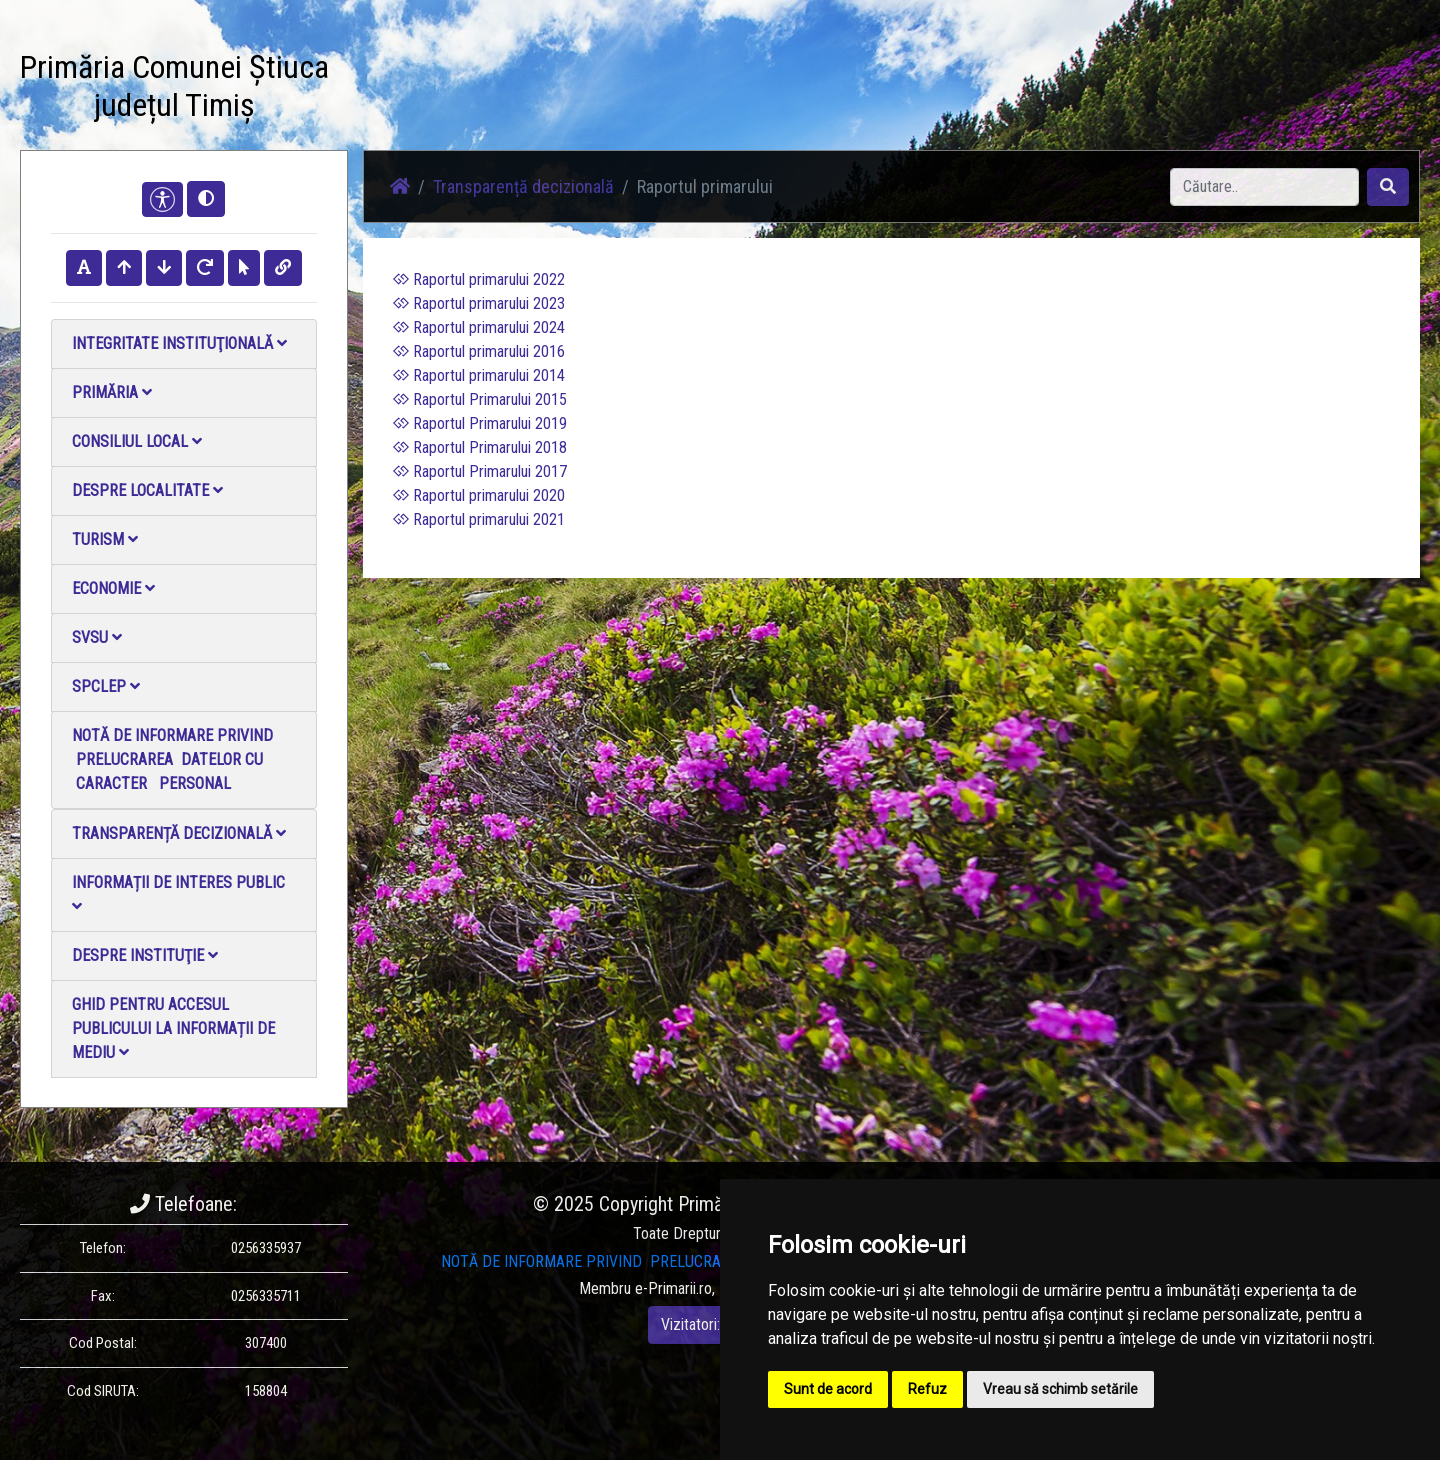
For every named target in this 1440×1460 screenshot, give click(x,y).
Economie (113, 588)
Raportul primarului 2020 (479, 495)
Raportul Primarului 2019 (480, 423)
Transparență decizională (179, 833)
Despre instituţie (145, 955)
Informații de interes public (178, 893)
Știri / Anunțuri (513, 89)
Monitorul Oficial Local (936, 89)
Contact (816, 89)
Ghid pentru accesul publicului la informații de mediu (173, 1028)
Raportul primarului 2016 (479, 351)
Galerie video (725, 89)
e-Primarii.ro (673, 1288)
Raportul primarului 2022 (479, 279)
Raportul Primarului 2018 (480, 447)
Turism (105, 539)
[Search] (1264, 187)
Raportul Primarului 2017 (480, 471)
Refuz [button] (927, 1389)
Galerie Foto (621, 89)
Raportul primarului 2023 (479, 303)
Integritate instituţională (179, 343)
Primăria (112, 392)
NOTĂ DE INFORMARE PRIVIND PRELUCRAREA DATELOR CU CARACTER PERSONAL (172, 759)
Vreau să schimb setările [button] (1060, 1389)
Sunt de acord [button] (828, 1389)
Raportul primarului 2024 (479, 327)
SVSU (97, 637)
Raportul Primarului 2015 (480, 399)
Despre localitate (147, 490)
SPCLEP (106, 686)
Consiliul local (137, 441)
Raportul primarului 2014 (479, 375)
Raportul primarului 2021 (479, 519)
